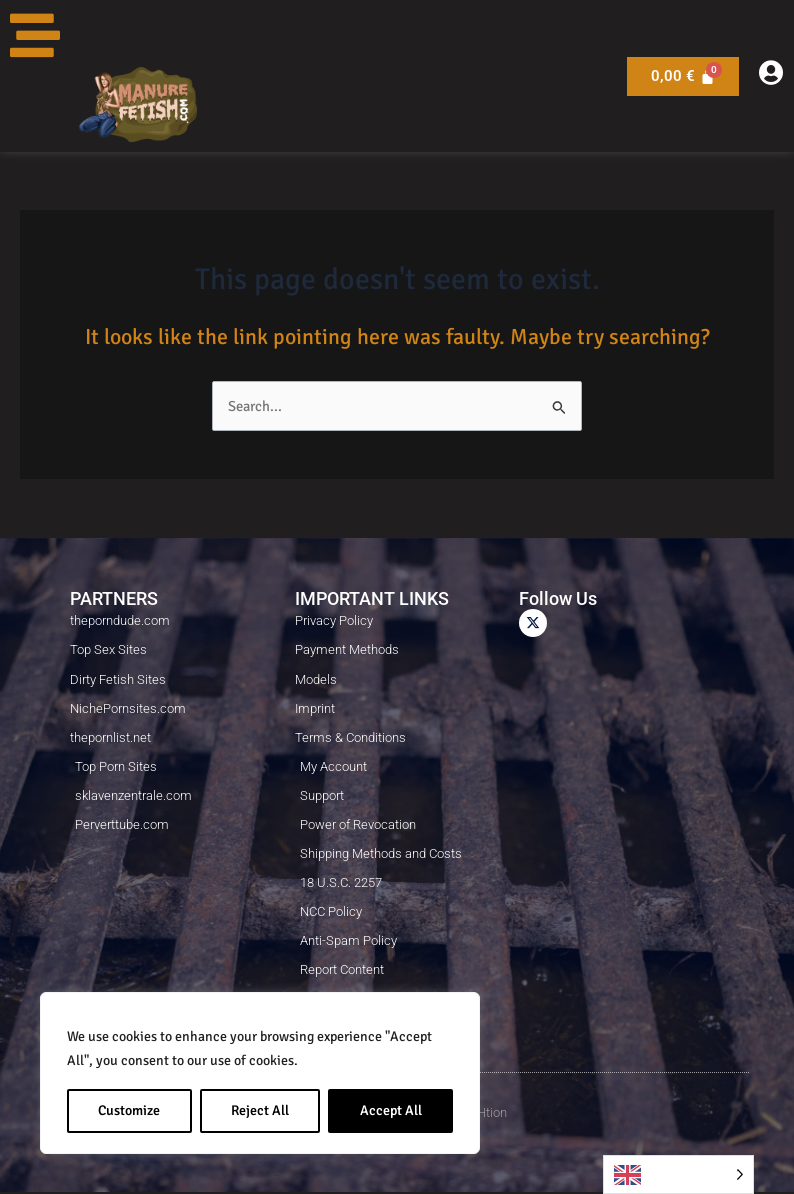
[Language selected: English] (678, 1174)
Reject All (260, 1110)
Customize (129, 1110)
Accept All (391, 1110)
